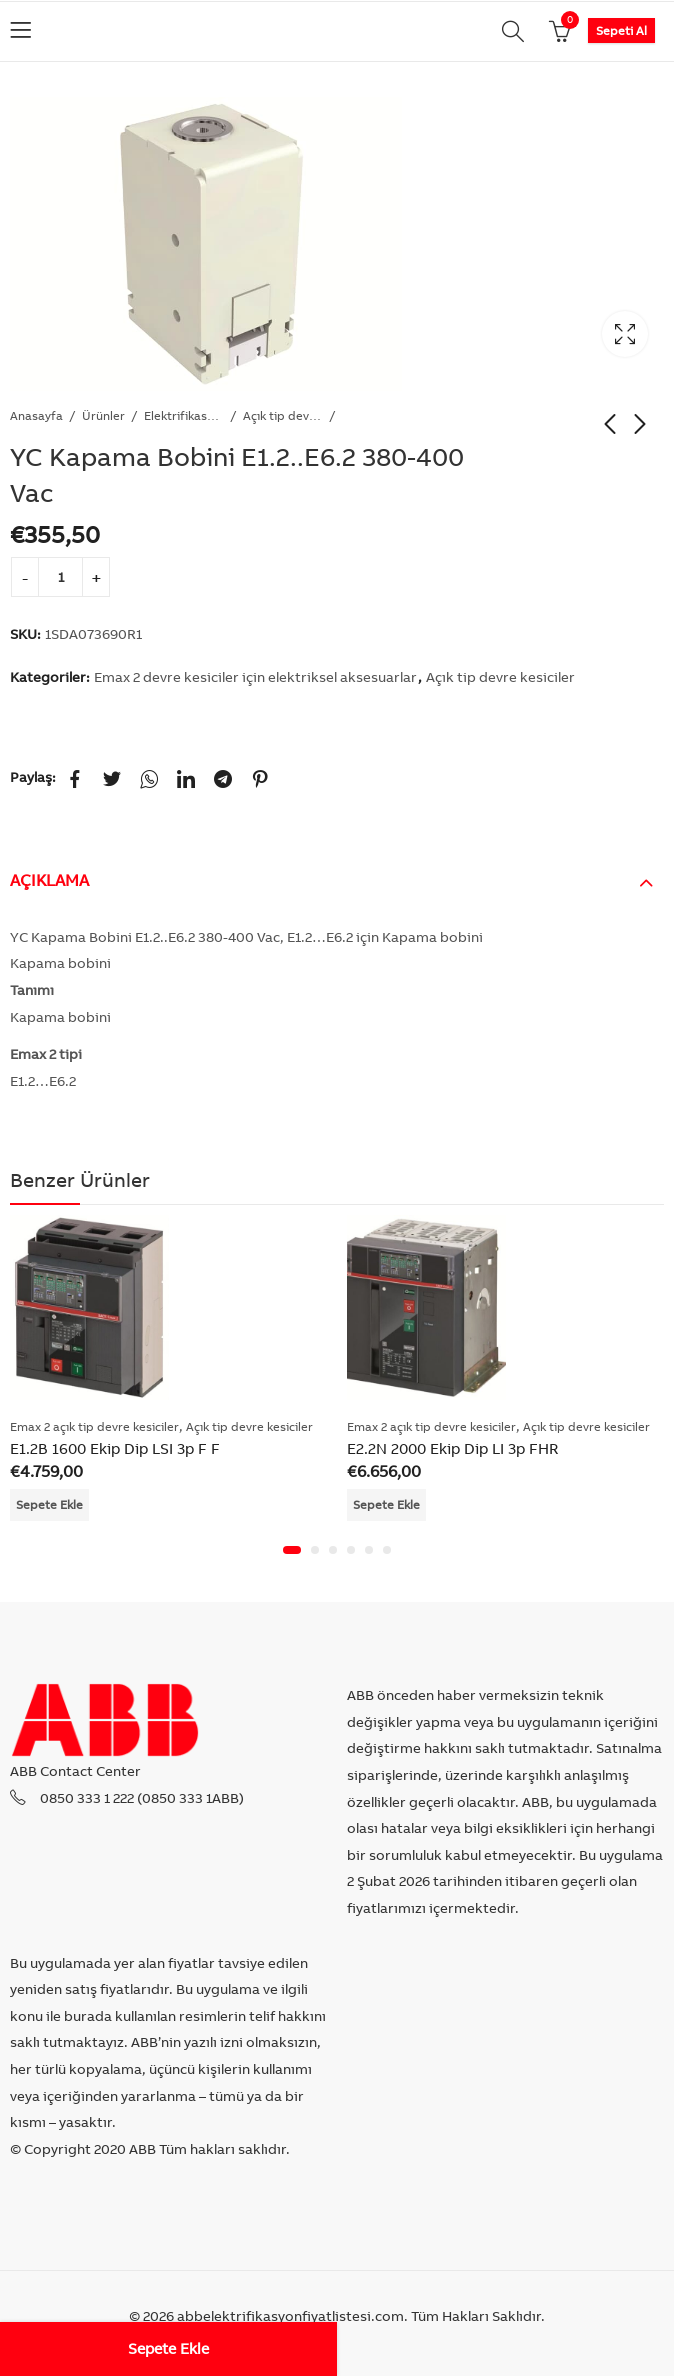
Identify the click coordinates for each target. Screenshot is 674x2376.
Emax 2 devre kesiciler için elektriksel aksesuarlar (255, 677)
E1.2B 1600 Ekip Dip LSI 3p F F (115, 1447)
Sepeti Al (621, 30)
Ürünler (103, 415)
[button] (292, 1550)
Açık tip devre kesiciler (283, 415)
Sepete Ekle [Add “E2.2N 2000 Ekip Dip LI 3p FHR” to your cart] (386, 1504)
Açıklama (49, 880)
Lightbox (625, 334)
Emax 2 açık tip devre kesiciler (94, 1426)
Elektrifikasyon (184, 415)
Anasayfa (36, 415)
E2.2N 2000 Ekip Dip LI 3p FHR (452, 1447)
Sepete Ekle (168, 2348)
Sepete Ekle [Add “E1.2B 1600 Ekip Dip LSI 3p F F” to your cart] (49, 1504)
